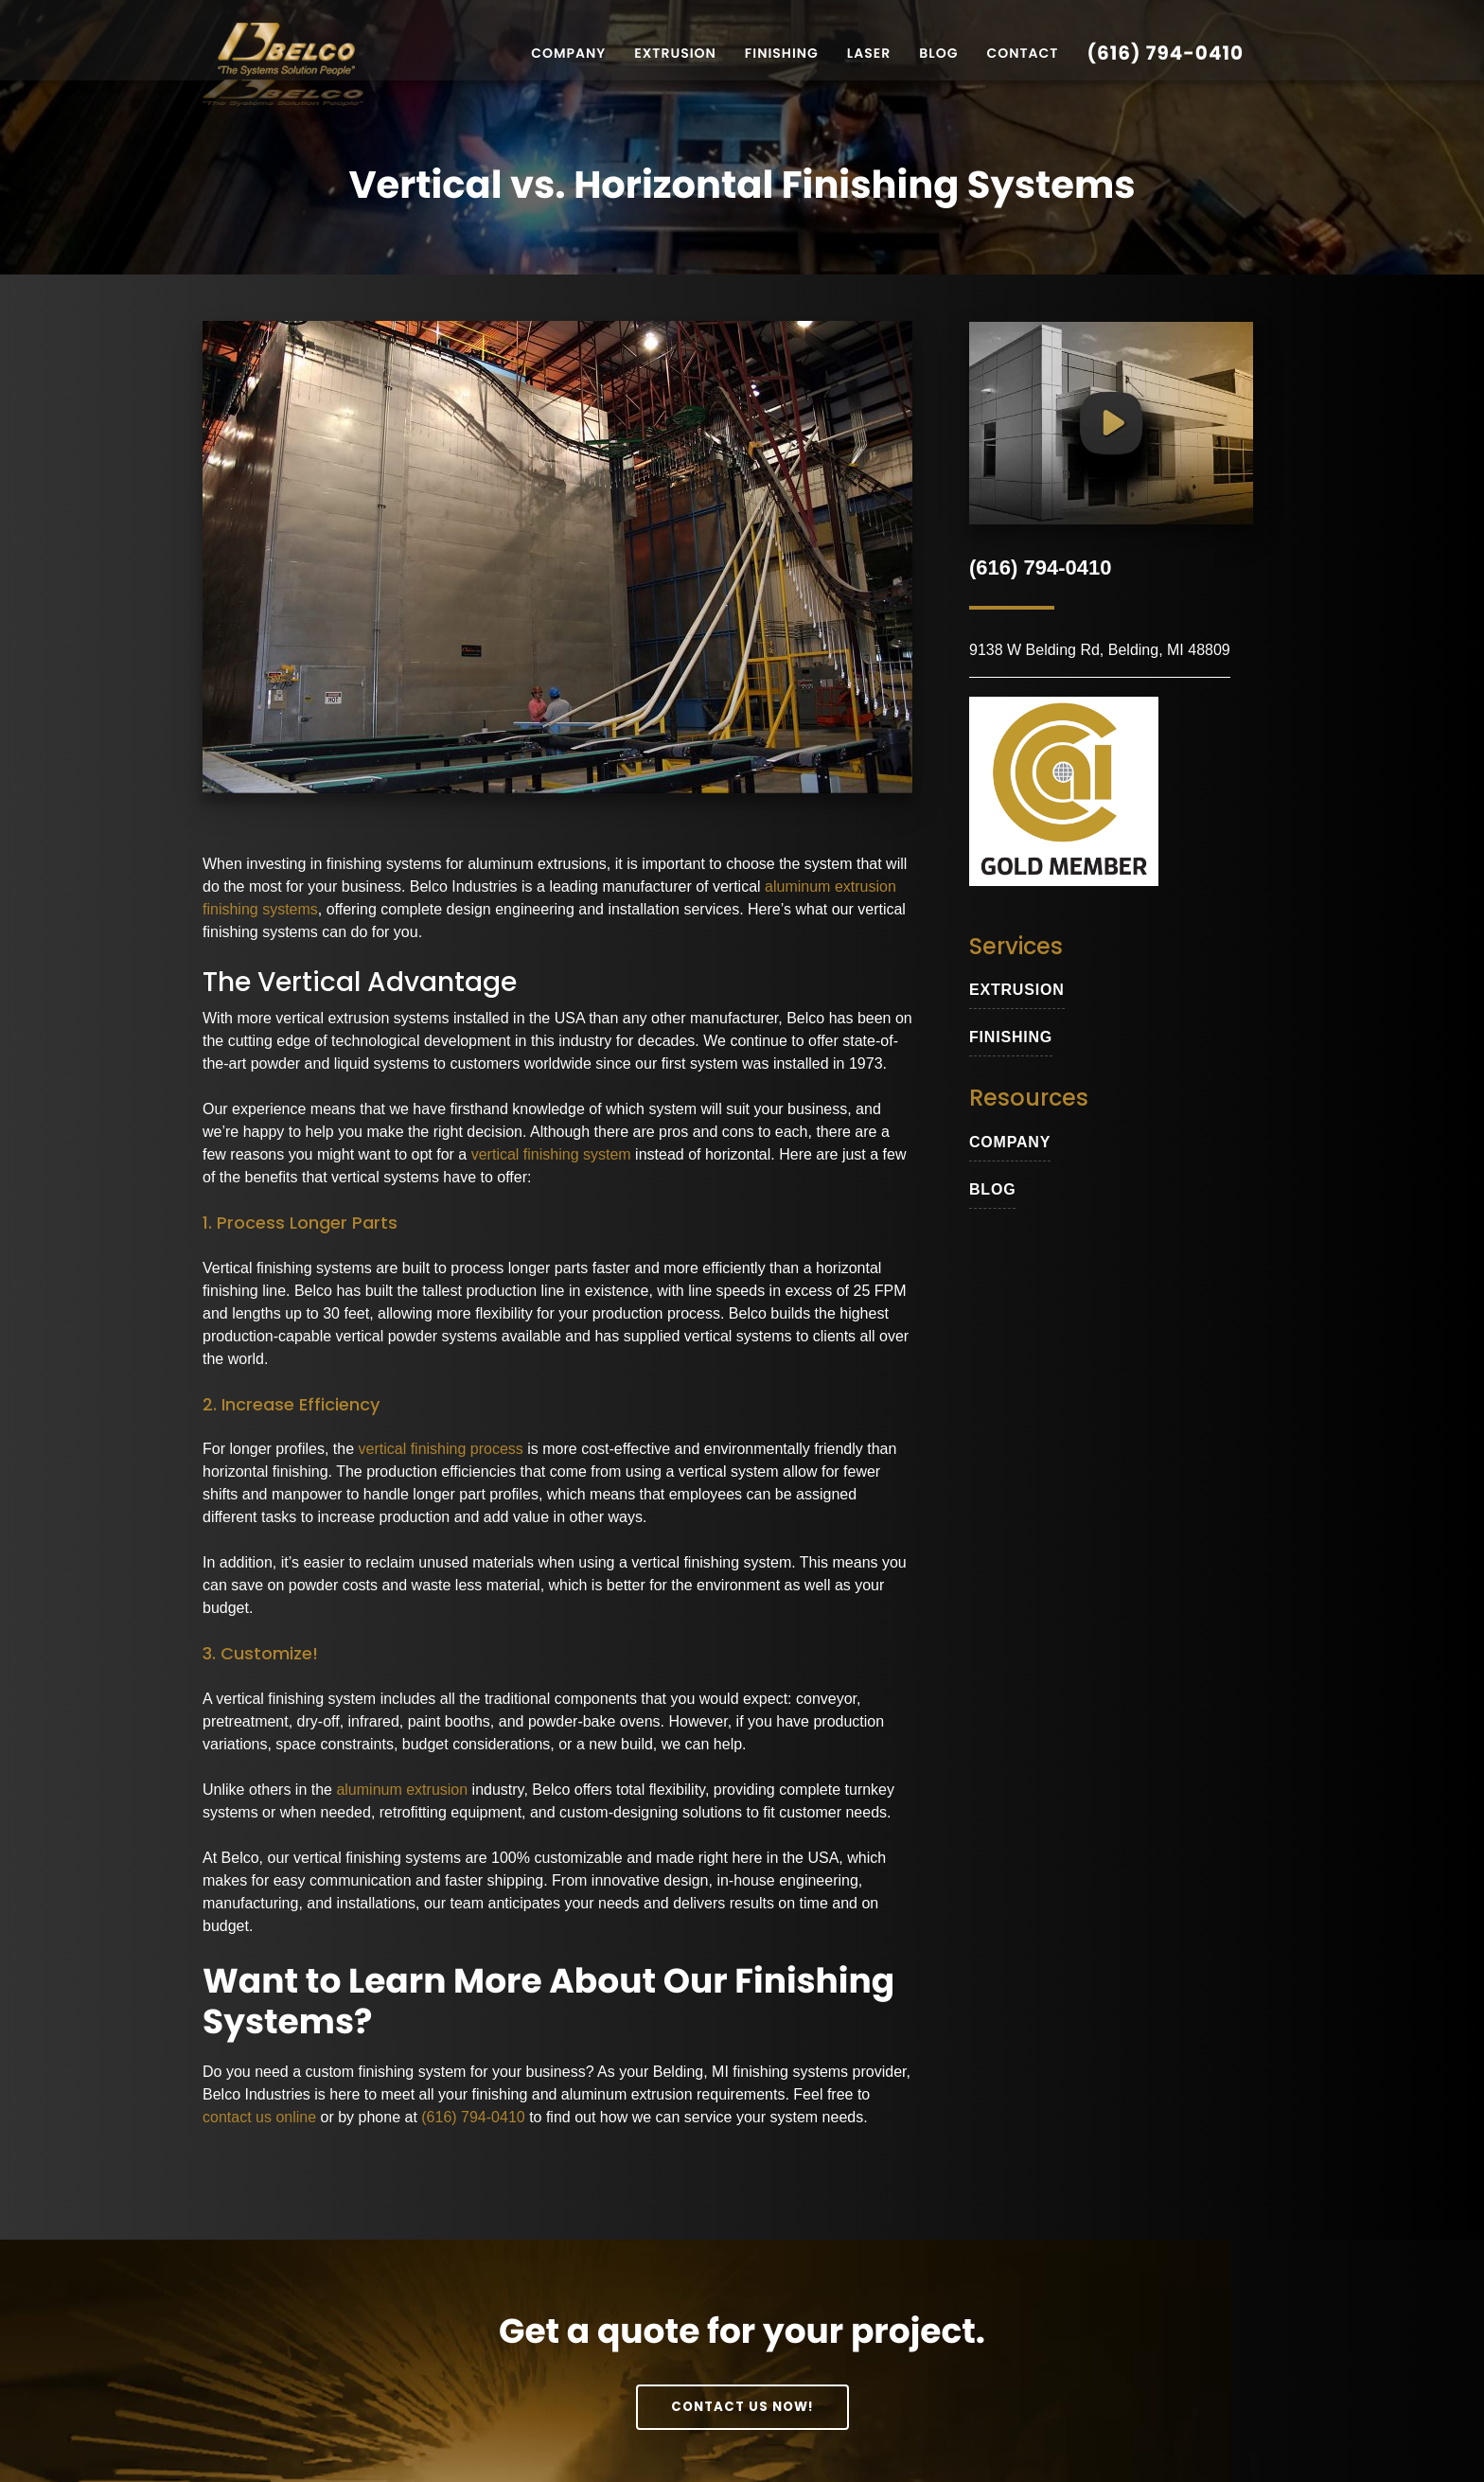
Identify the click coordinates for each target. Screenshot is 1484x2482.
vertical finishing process (441, 1452)
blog (992, 1189)
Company (568, 53)
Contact (1022, 53)
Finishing (782, 53)
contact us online (259, 2120)
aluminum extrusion (402, 1791)
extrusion (1017, 990)
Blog (938, 53)
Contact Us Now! (742, 2408)
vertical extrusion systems (362, 1021)
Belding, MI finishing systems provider (780, 2074)
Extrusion (675, 53)
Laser (869, 53)
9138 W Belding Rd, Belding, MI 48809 (1099, 650)
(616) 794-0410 (1165, 53)
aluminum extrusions (537, 866)
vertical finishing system (551, 1157)
